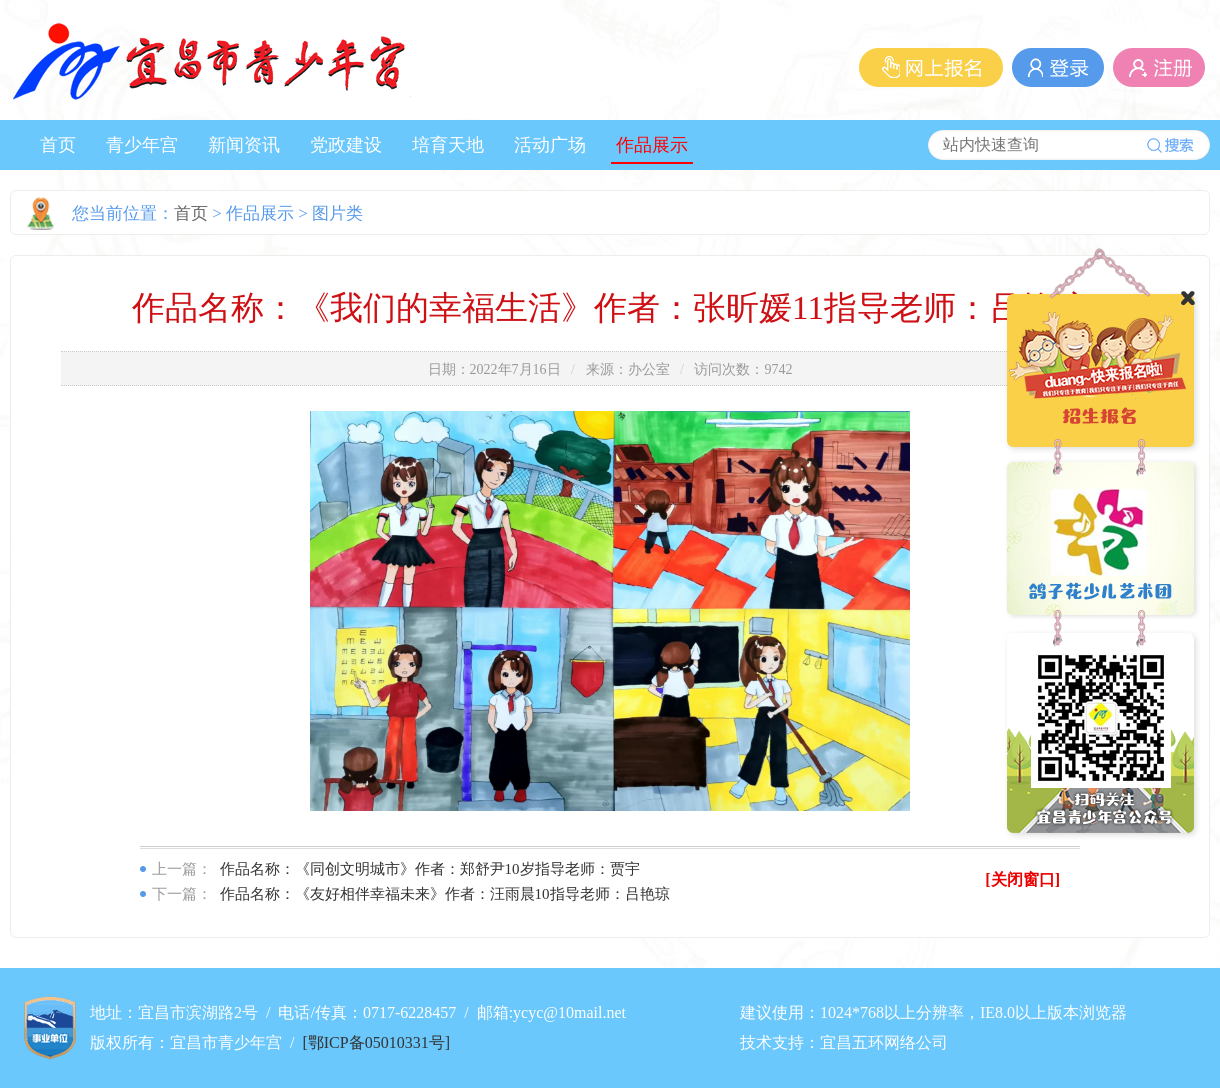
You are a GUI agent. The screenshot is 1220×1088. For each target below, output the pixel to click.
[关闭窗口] (1022, 879)
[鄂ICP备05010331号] (376, 1042)
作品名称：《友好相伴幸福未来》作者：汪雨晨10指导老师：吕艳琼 (445, 894)
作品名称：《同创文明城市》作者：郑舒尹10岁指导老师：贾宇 (430, 869)
